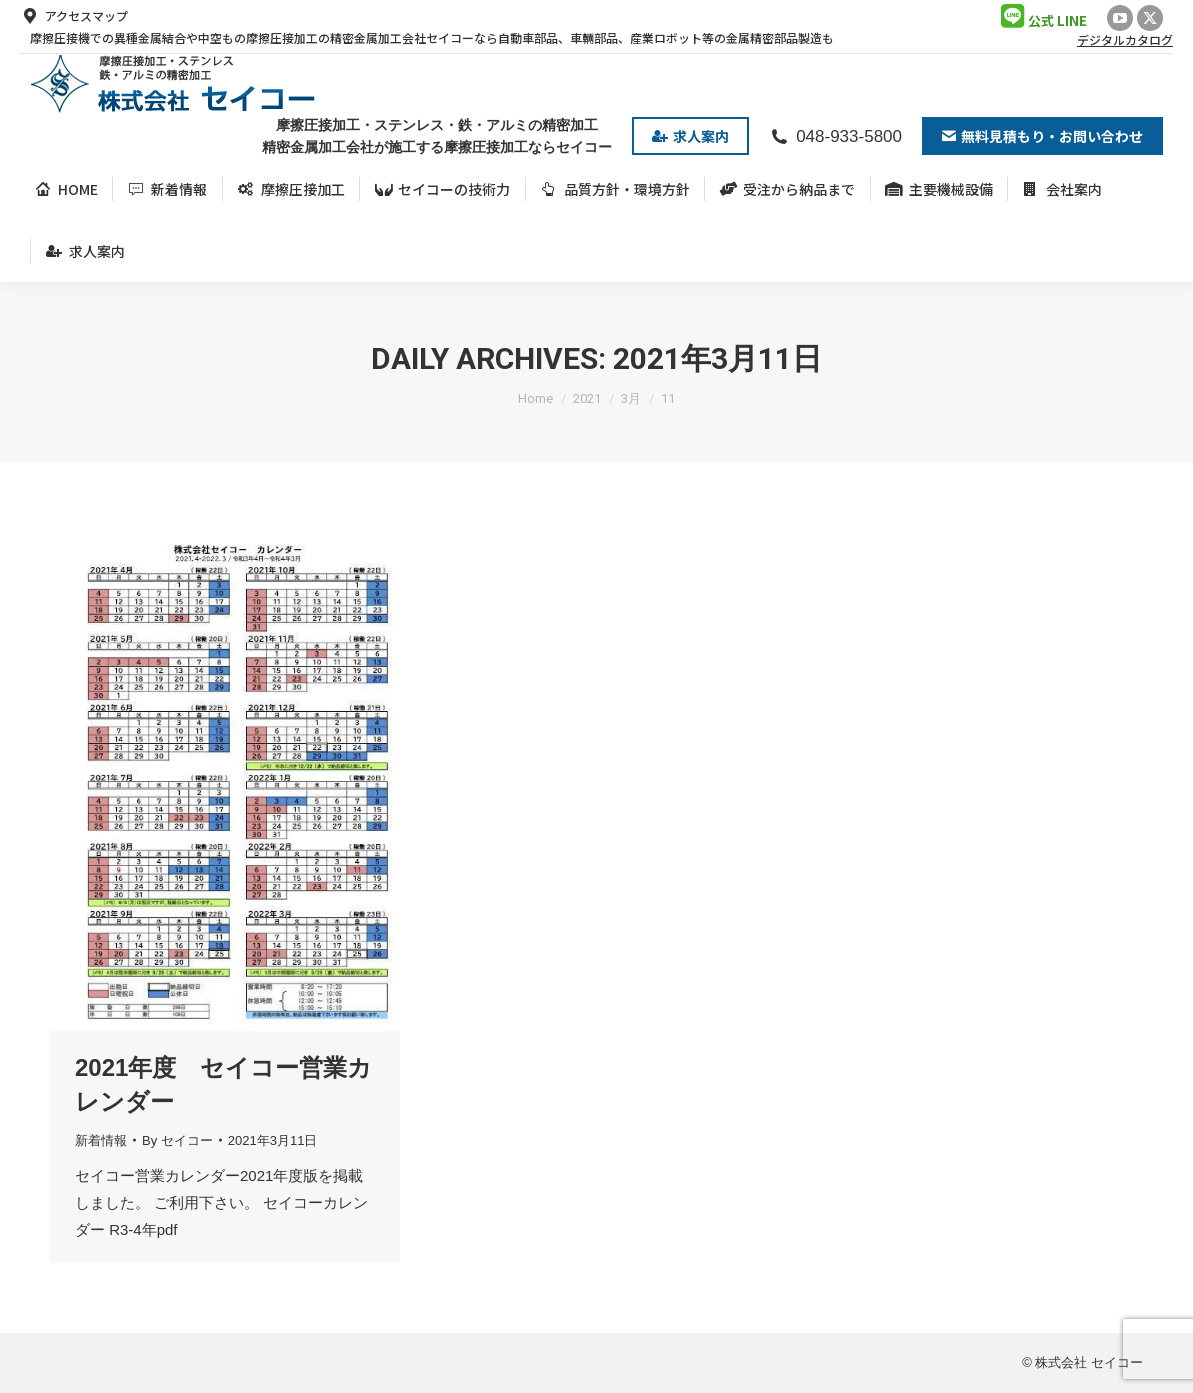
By (177, 1140)
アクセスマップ (74, 16)
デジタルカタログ (1125, 39)
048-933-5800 (835, 136)
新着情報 (101, 1140)
